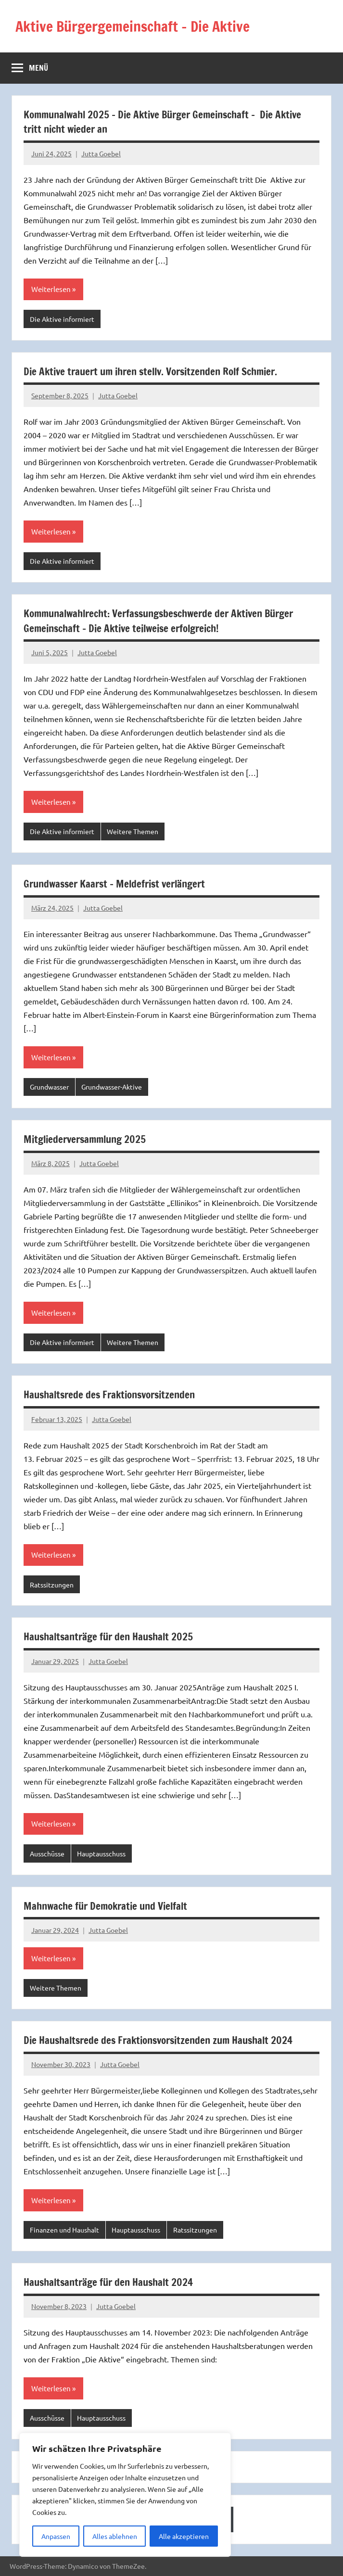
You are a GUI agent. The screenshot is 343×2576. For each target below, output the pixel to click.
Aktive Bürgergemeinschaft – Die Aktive (141, 26)
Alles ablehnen (114, 2536)
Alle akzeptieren (184, 2536)
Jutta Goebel (101, 153)
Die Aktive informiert (62, 319)
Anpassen (55, 2536)
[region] (125, 2495)
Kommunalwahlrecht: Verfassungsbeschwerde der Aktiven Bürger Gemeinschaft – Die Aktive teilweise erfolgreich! (167, 620)
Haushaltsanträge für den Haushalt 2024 (112, 2281)
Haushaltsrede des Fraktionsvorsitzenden (114, 1394)
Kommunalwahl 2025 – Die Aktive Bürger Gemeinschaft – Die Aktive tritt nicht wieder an (170, 122)
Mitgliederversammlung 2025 (88, 1138)
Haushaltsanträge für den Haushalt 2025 (112, 1636)
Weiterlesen (51, 288)
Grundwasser (49, 1086)
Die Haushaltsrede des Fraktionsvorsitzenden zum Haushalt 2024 (165, 2039)
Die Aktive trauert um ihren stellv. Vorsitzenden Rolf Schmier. (158, 371)
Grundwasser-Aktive (111, 1086)
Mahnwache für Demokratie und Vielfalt (110, 1905)
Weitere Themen (132, 831)
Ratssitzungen (52, 1584)
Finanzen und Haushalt (64, 2229)
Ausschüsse (47, 1853)
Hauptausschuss (101, 1853)
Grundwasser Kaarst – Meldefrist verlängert (119, 883)
